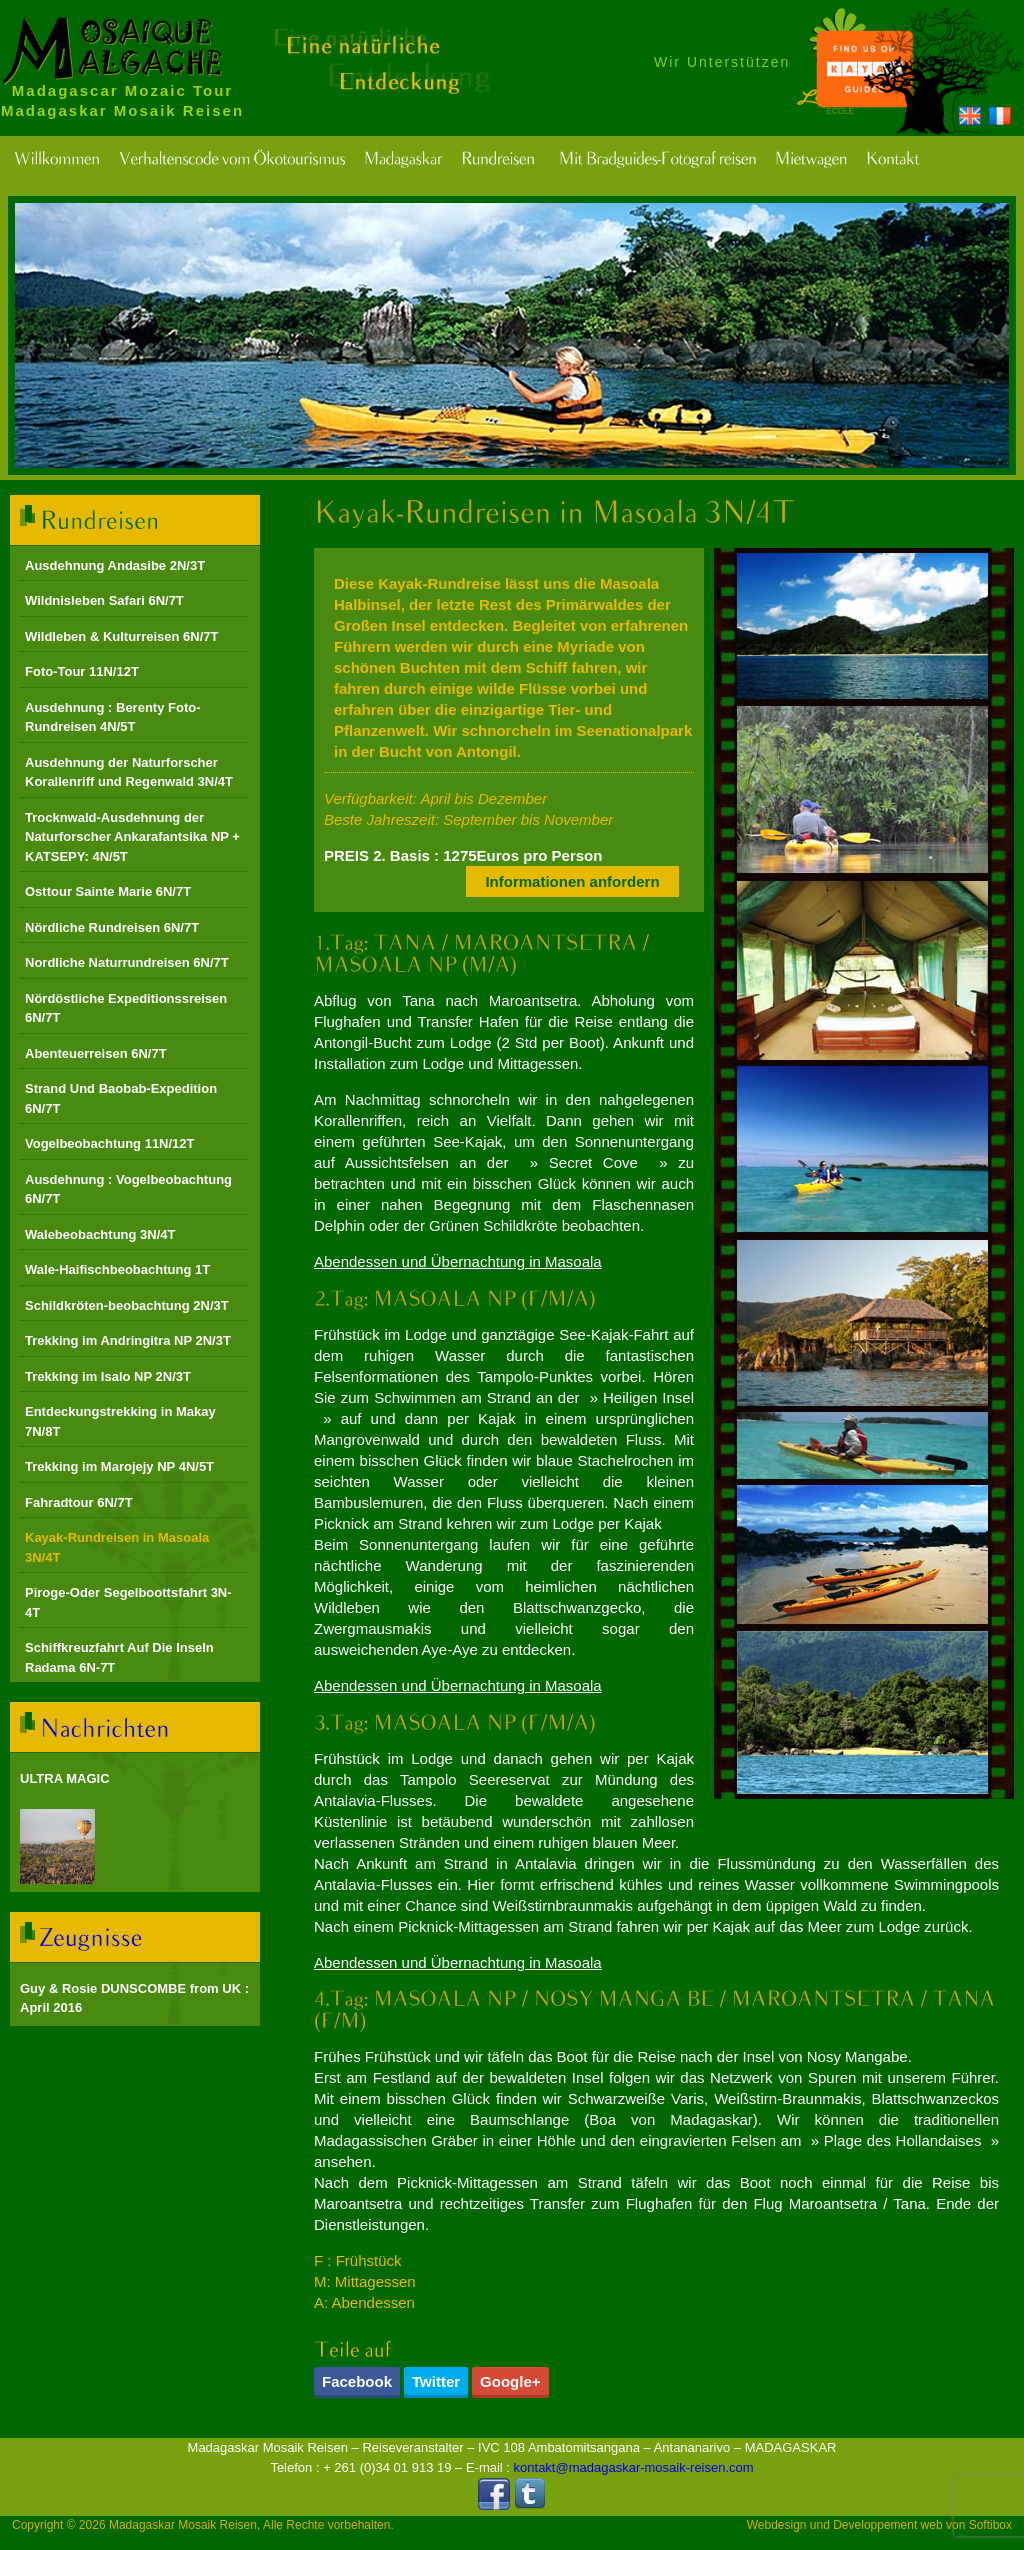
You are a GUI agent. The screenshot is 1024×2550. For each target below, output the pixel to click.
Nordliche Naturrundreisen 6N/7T (127, 962)
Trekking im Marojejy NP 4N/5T (119, 1466)
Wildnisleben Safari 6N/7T (104, 600)
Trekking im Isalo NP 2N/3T (108, 1376)
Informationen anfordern (572, 881)
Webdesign (777, 2525)
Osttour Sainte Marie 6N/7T (108, 891)
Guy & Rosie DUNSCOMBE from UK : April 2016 (134, 1998)
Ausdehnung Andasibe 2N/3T (115, 565)
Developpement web (887, 2525)
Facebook (357, 2381)
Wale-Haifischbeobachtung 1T (117, 1269)
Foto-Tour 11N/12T (82, 671)
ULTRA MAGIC (65, 1778)
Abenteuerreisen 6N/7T (96, 1053)
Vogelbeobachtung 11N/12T (110, 1143)
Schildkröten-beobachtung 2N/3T (127, 1305)
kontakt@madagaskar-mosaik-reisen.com (634, 2467)
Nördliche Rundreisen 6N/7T (112, 927)
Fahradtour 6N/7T (79, 1502)
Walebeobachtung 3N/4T (100, 1234)
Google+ (510, 2381)
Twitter (436, 2381)
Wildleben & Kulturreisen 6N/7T (121, 636)
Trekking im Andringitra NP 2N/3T (128, 1340)
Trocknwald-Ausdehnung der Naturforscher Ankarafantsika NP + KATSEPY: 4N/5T (132, 837)
